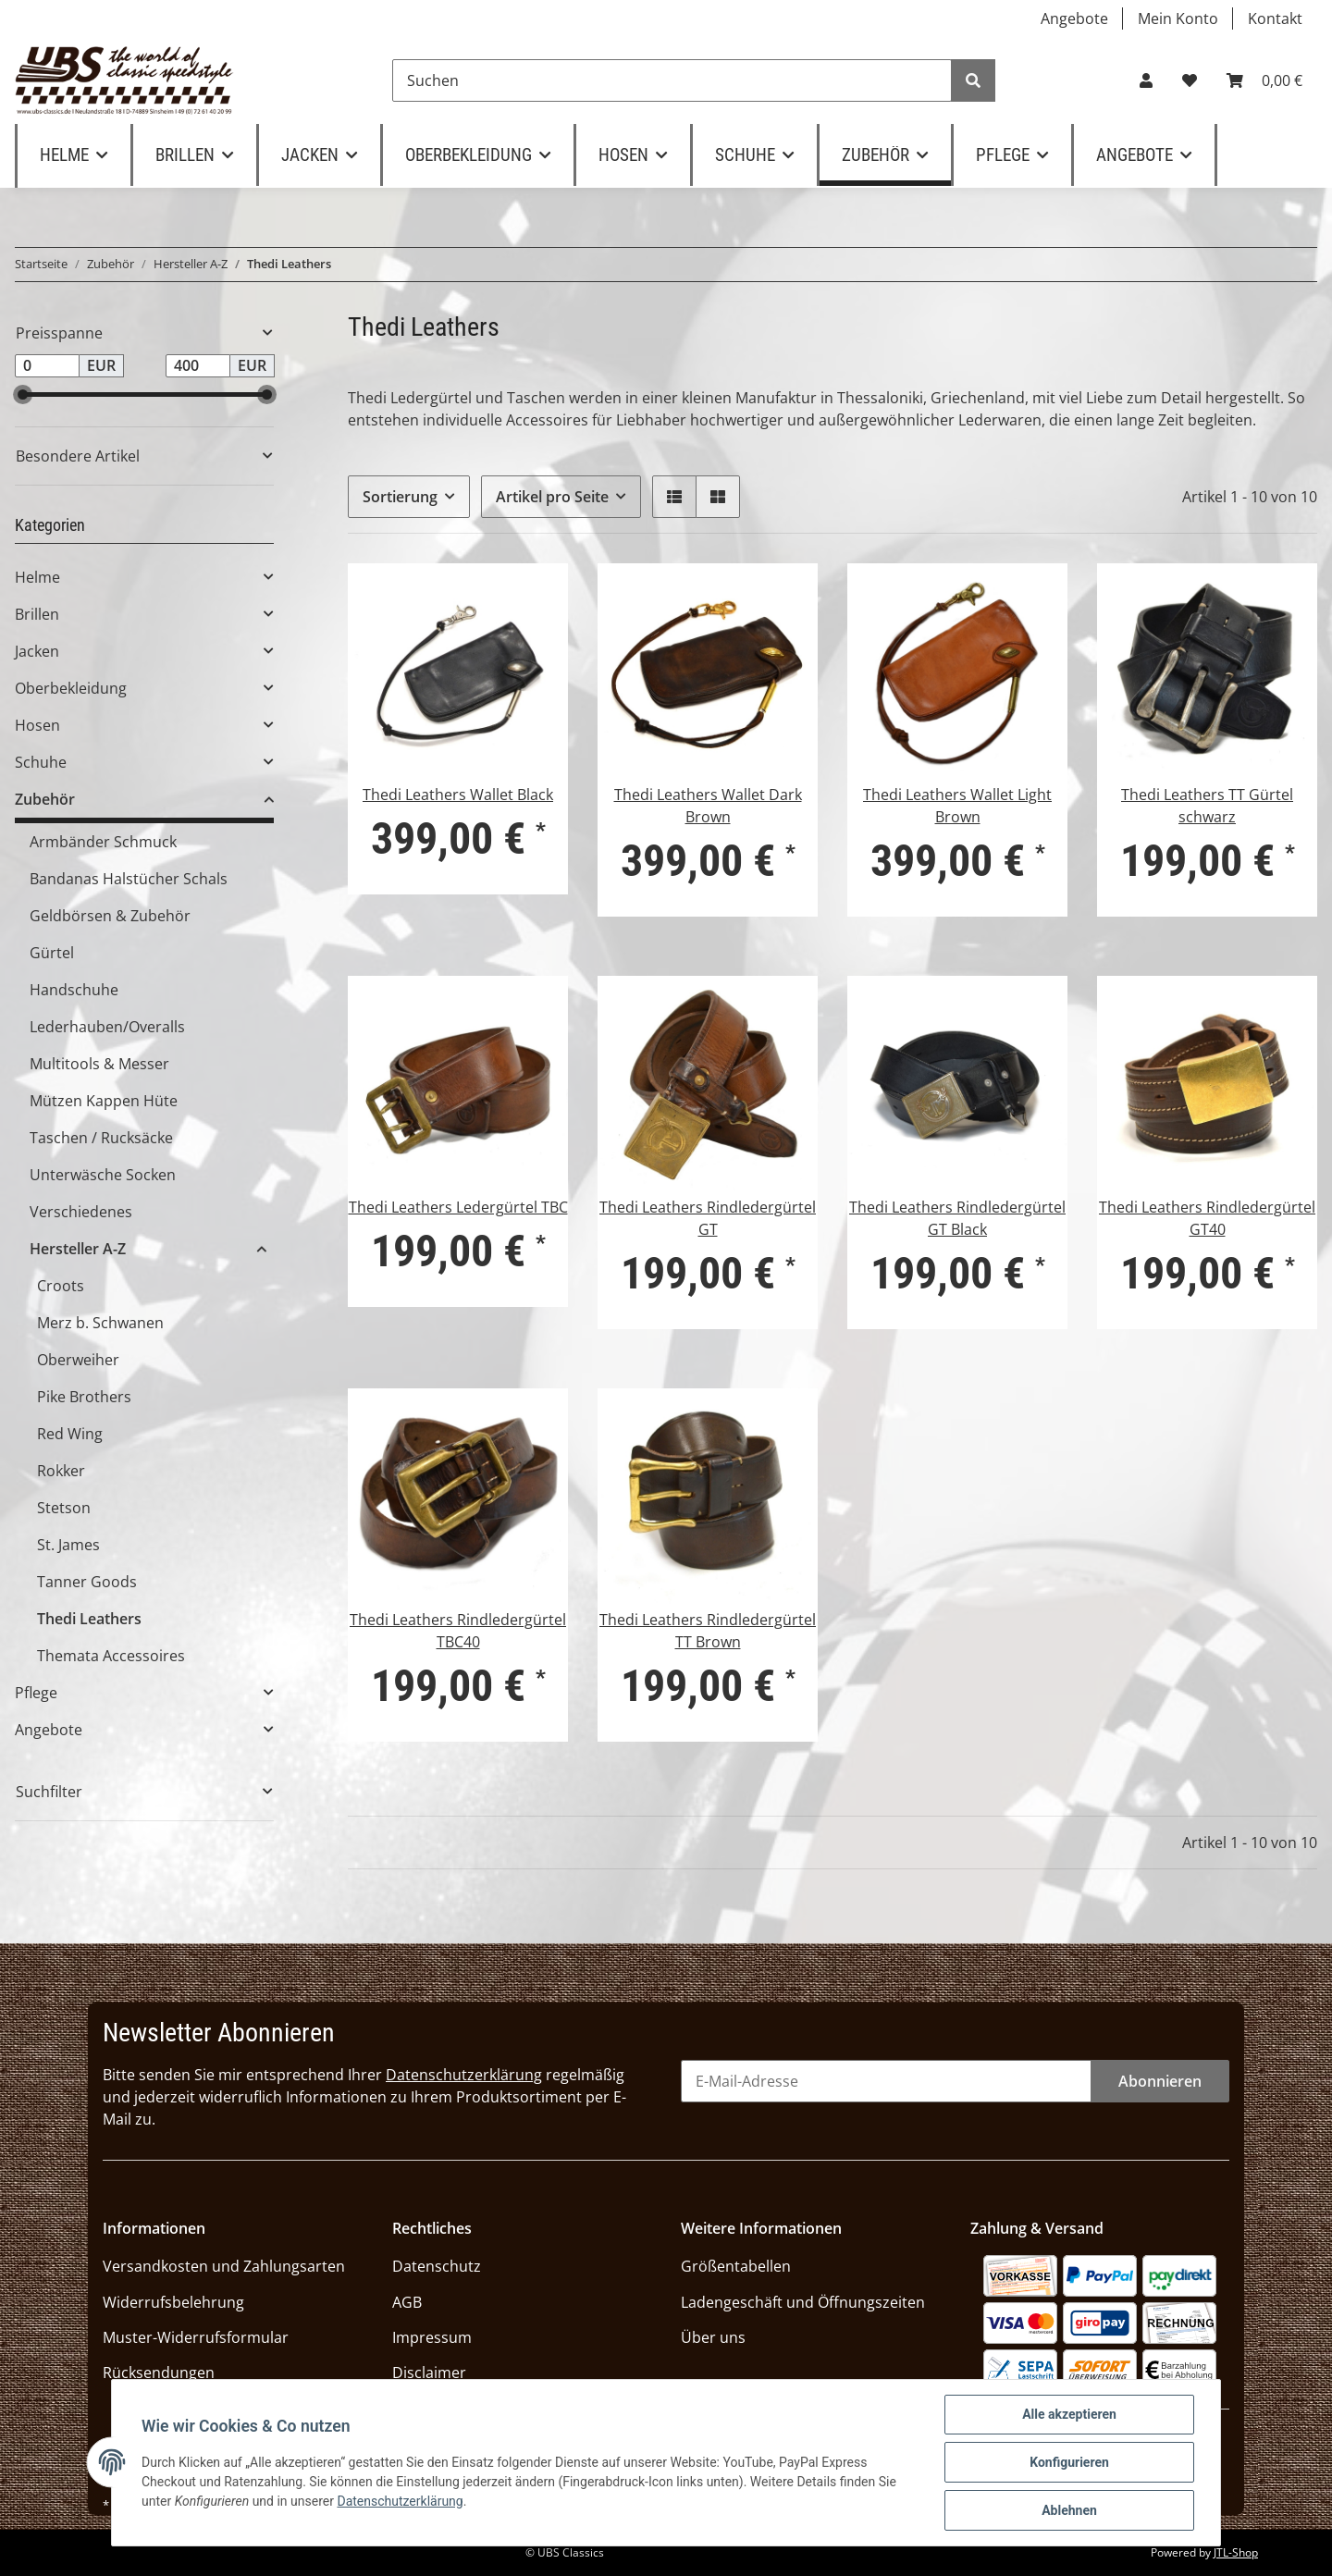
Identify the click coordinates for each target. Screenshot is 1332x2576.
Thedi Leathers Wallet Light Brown (957, 805)
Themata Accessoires (111, 1655)
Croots (60, 1286)
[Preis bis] (198, 366)
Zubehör (45, 799)
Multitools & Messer (99, 1064)
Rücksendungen (159, 2372)
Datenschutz (436, 2266)
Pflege (36, 1692)
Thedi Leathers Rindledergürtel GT (707, 1218)
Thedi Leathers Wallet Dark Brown (708, 805)
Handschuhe (74, 990)
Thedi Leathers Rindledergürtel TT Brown (707, 1630)
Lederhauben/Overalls (107, 1027)
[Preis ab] (47, 366)
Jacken (37, 651)
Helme (37, 577)
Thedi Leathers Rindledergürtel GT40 (1207, 1218)
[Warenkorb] (1264, 80)
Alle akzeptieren (1069, 2414)
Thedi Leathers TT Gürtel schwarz (1207, 805)
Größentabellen (736, 2266)
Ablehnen (1069, 2510)
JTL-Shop (1236, 2552)
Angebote (1074, 18)
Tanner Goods (87, 1581)
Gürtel (52, 953)
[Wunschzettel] (1189, 80)
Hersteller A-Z (78, 1249)
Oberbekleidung (71, 688)
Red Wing (70, 1434)
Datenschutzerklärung (464, 2074)
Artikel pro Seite (552, 497)
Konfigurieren (1069, 2462)
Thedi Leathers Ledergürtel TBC (458, 1207)
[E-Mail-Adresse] (886, 2081)
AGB (407, 2302)
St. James (68, 1545)
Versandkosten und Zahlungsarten (224, 2266)
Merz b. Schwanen (100, 1323)
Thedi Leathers (89, 1618)
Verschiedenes (81, 1212)
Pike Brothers (84, 1397)
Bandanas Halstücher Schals (129, 879)
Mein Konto (1178, 18)
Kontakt (1275, 18)
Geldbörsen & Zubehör (110, 916)
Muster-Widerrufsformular (196, 2337)
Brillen (37, 614)
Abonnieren (1160, 2081)
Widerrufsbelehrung (173, 2302)
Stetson (64, 1508)
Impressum (432, 2337)
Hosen (37, 725)
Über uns (713, 2337)
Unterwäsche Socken (103, 1175)
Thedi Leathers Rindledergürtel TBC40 (458, 1630)
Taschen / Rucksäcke (101, 1138)
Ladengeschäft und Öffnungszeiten (803, 2302)
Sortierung (400, 497)
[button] (1146, 80)
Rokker (61, 1471)
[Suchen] (672, 80)
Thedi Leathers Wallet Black (458, 794)
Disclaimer (429, 2372)
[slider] (23, 394)
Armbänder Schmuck (103, 842)
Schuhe (41, 762)
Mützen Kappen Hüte (104, 1101)
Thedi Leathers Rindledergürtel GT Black (957, 1218)
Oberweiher (78, 1360)
